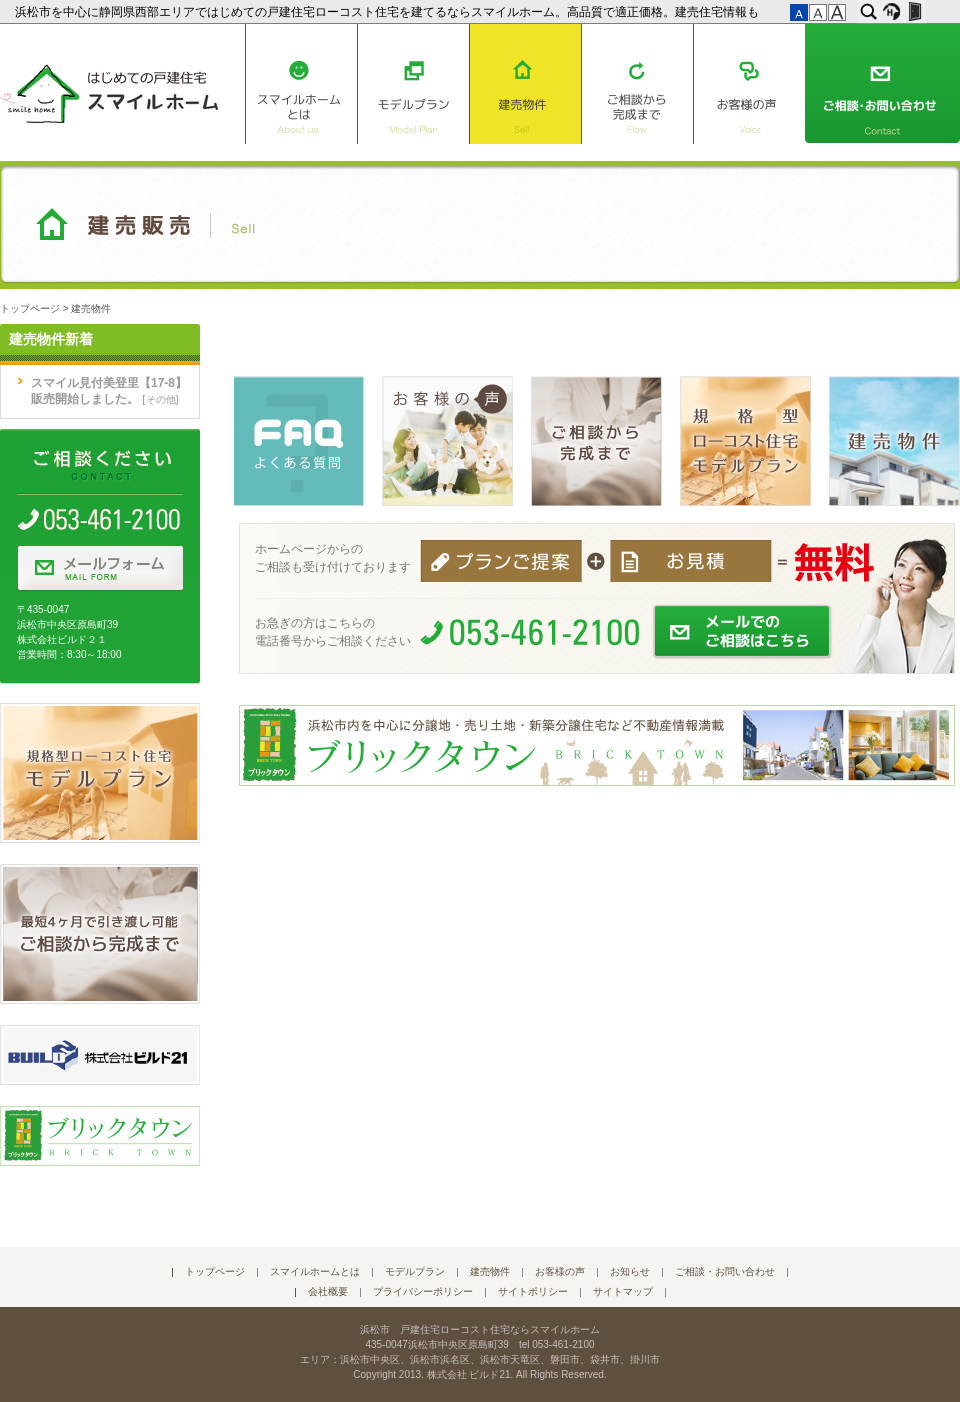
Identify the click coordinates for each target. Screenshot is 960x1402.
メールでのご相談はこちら (743, 632)
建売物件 (525, 84)
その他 (161, 399)
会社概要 (328, 1291)
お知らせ (630, 1271)
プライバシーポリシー (423, 1291)
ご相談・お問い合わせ (882, 84)
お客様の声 (749, 84)
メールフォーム (100, 569)
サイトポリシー (533, 1291)
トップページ (30, 308)
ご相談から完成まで (637, 84)
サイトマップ (623, 1291)
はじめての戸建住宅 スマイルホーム (109, 90)
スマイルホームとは (301, 84)
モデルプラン (413, 84)
